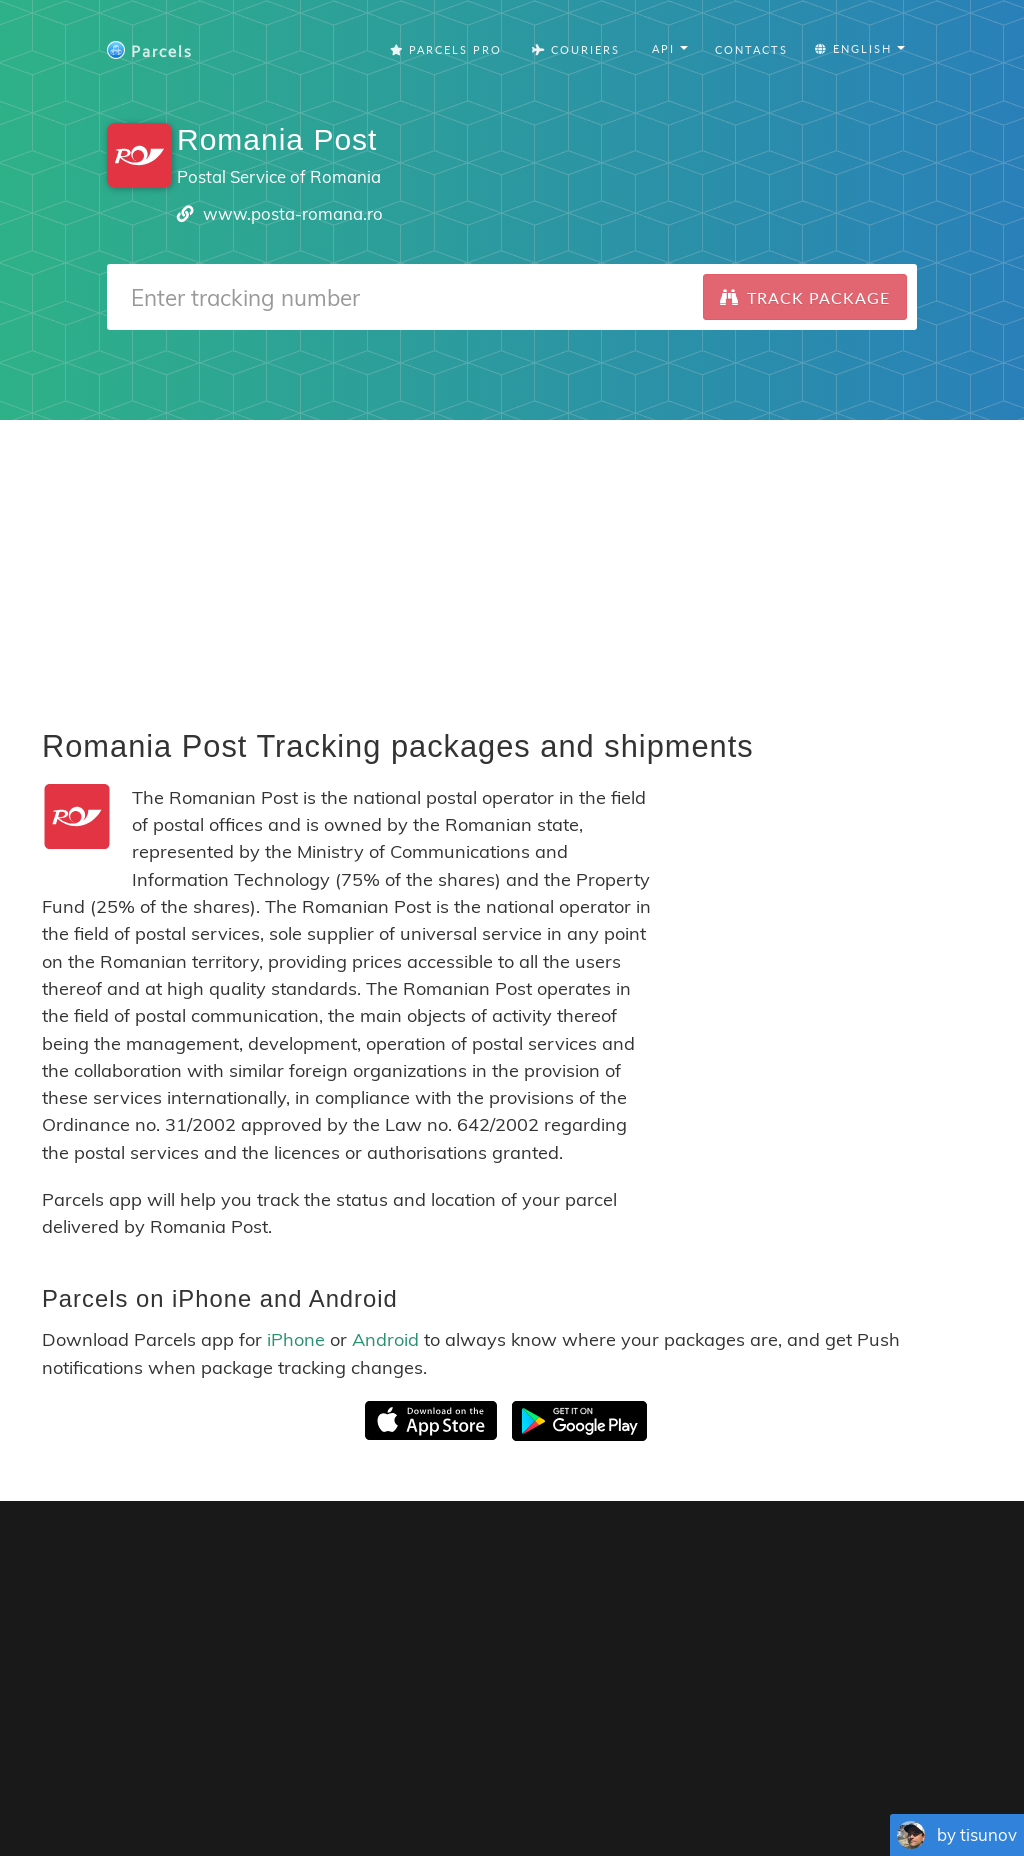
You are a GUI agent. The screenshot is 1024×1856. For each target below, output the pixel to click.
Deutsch (517, 1786)
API (869, 1755)
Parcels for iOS (709, 1564)
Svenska (669, 1786)
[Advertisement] (512, 560)
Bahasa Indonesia (818, 1786)
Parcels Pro (446, 49)
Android (385, 1339)
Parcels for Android (879, 1564)
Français (320, 1786)
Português (448, 1786)
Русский (913, 1786)
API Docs (935, 1755)
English (261, 1786)
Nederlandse (593, 1786)
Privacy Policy (620, 1755)
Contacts (751, 49)
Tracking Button (771, 1755)
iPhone (296, 1339)
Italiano (728, 1786)
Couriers (576, 49)
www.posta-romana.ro (293, 213)
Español (381, 1786)
